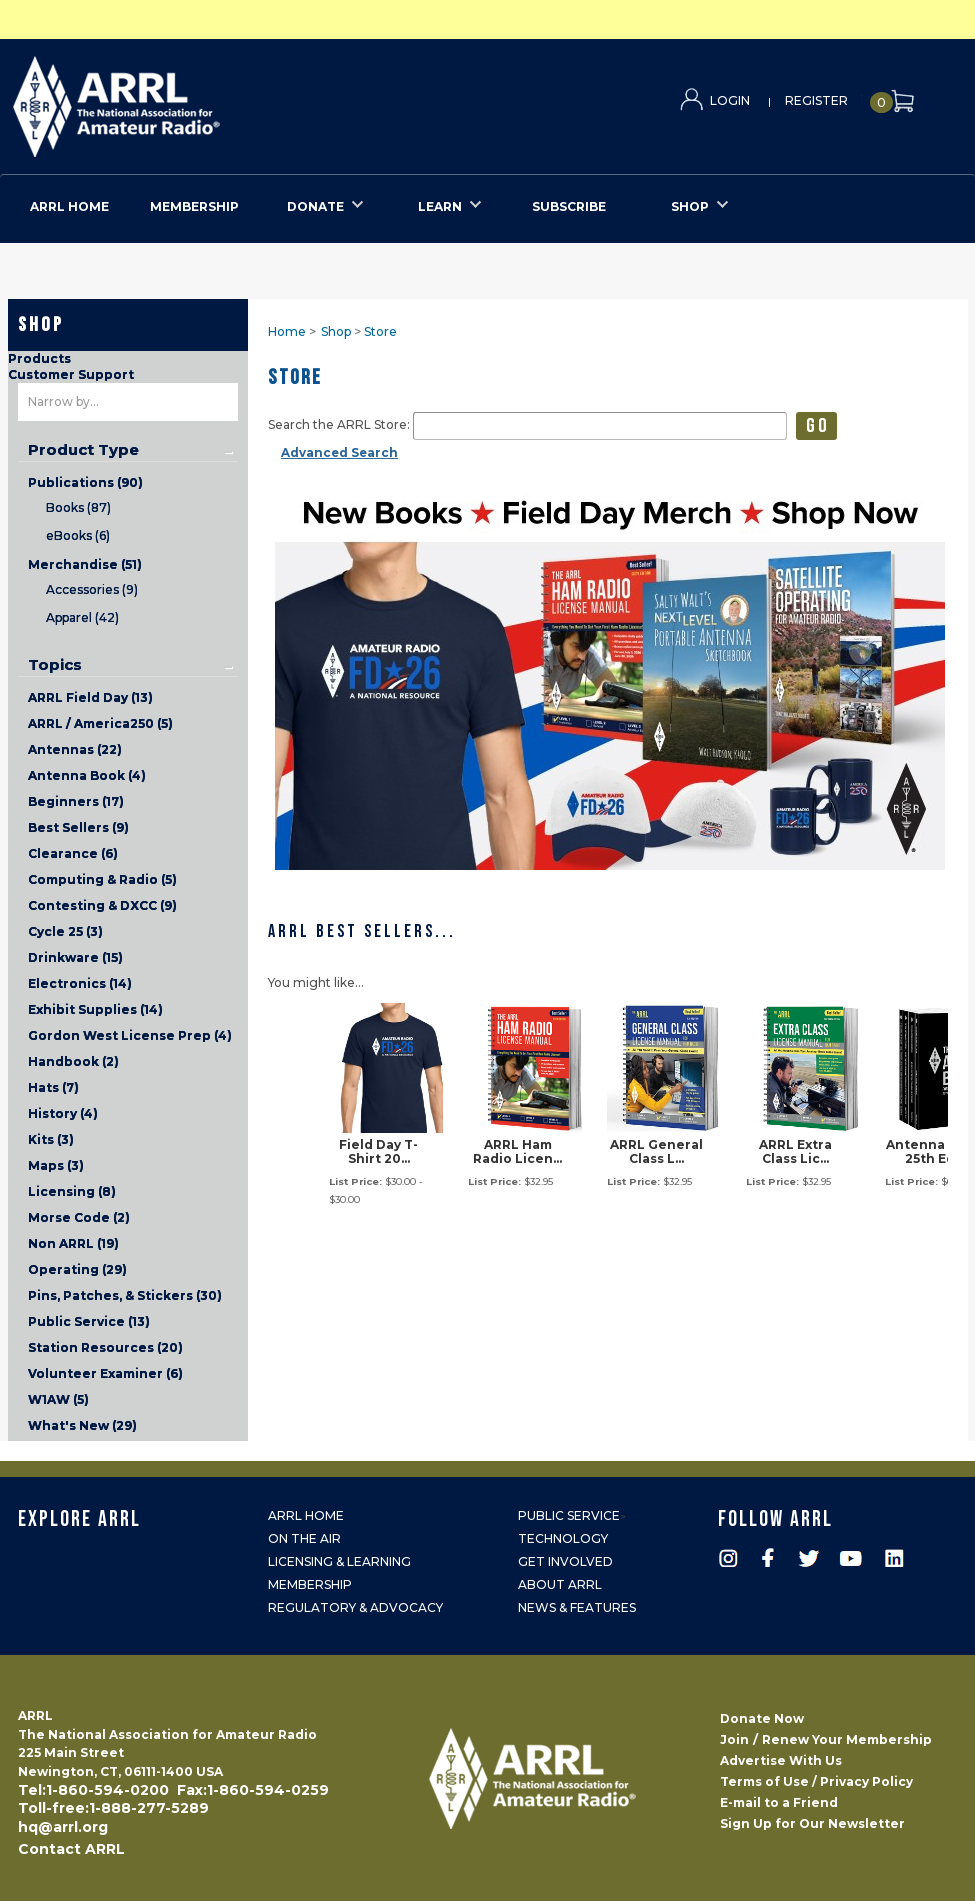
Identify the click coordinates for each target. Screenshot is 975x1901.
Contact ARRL (71, 1849)
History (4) (63, 1113)
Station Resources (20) (105, 1347)
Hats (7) (53, 1087)
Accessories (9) (92, 589)
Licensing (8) (72, 1191)
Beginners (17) (76, 801)
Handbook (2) (73, 1061)
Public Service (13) (89, 1321)
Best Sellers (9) (78, 827)
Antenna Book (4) (87, 775)
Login (730, 100)
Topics (55, 665)
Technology (563, 1538)
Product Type (83, 450)
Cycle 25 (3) (65, 931)
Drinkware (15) (75, 957)
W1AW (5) (58, 1399)
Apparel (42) (82, 617)
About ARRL (560, 1584)
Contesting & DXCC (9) (102, 905)
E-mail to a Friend (779, 1802)
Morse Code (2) (79, 1217)
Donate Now (762, 1718)
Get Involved (565, 1561)
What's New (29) (82, 1425)
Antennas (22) (75, 749)
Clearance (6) (73, 853)
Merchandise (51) (85, 564)
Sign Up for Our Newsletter (812, 1823)
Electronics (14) (80, 983)
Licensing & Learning (339, 1561)
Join (734, 1739)
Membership (310, 1584)
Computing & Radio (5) (102, 879)
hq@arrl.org (63, 1827)
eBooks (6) (78, 535)
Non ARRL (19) (73, 1243)
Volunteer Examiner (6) (105, 1373)
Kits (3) (51, 1139)
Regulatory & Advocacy (355, 1607)
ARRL (198, 100)
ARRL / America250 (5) (100, 723)
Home (287, 331)
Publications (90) (85, 482)
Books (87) (78, 507)
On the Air (304, 1538)
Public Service (569, 1515)
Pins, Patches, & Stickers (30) (125, 1295)
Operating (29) (77, 1269)
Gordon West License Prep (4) (130, 1035)
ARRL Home (306, 1515)
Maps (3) (56, 1165)
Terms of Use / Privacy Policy (816, 1781)
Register (816, 100)
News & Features (577, 1607)
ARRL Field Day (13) (90, 697)
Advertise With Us (781, 1760)
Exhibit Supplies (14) (95, 1009)
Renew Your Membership (847, 1739)
